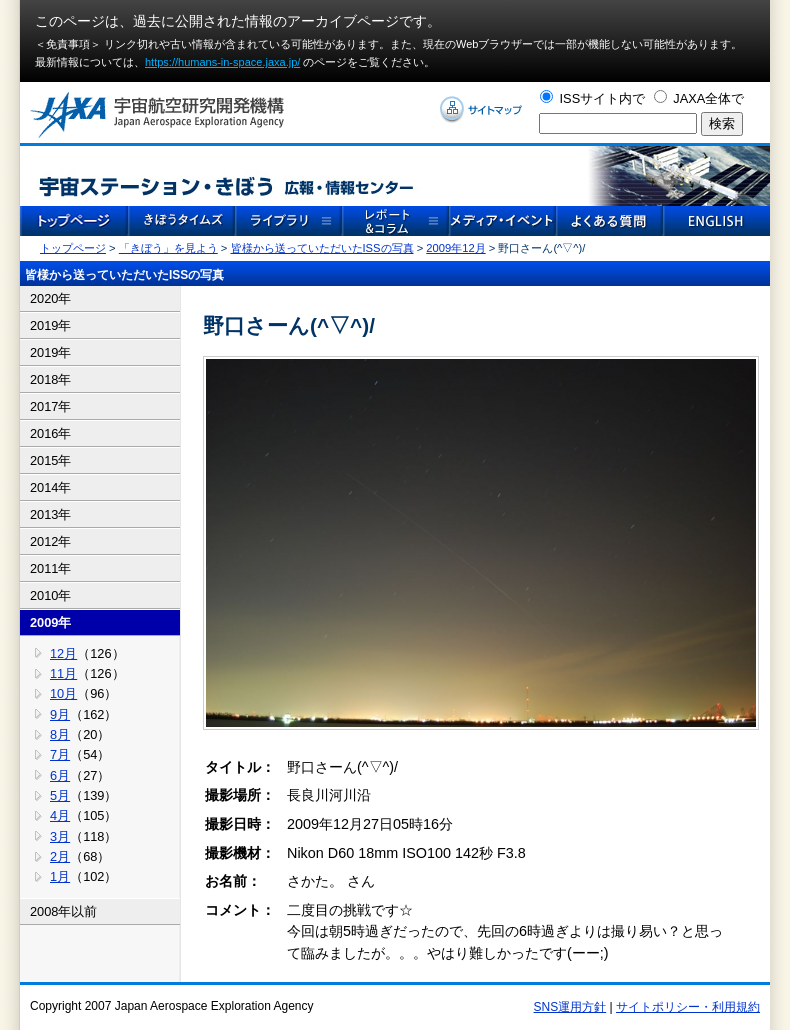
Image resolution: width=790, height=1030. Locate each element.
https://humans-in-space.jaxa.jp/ (222, 62)
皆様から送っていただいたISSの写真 (322, 248)
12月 (63, 653)
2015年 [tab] (50, 460)
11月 (63, 673)
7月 (60, 754)
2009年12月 (455, 248)
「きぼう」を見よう (168, 248)
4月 (60, 815)
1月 (60, 876)
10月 (63, 693)
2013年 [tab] (50, 514)
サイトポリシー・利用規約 (688, 1007)
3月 (60, 836)
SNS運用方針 (570, 1007)
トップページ (73, 248)
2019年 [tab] (50, 325)
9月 (60, 714)
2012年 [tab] (50, 541)
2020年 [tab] (50, 298)
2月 (60, 856)
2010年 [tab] (50, 595)
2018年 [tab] (50, 379)
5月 (60, 795)
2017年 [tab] (50, 406)
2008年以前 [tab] (63, 911)
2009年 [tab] (50, 622)
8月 (60, 734)
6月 (60, 775)
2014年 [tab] (50, 487)
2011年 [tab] (50, 568)
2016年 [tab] (50, 433)
